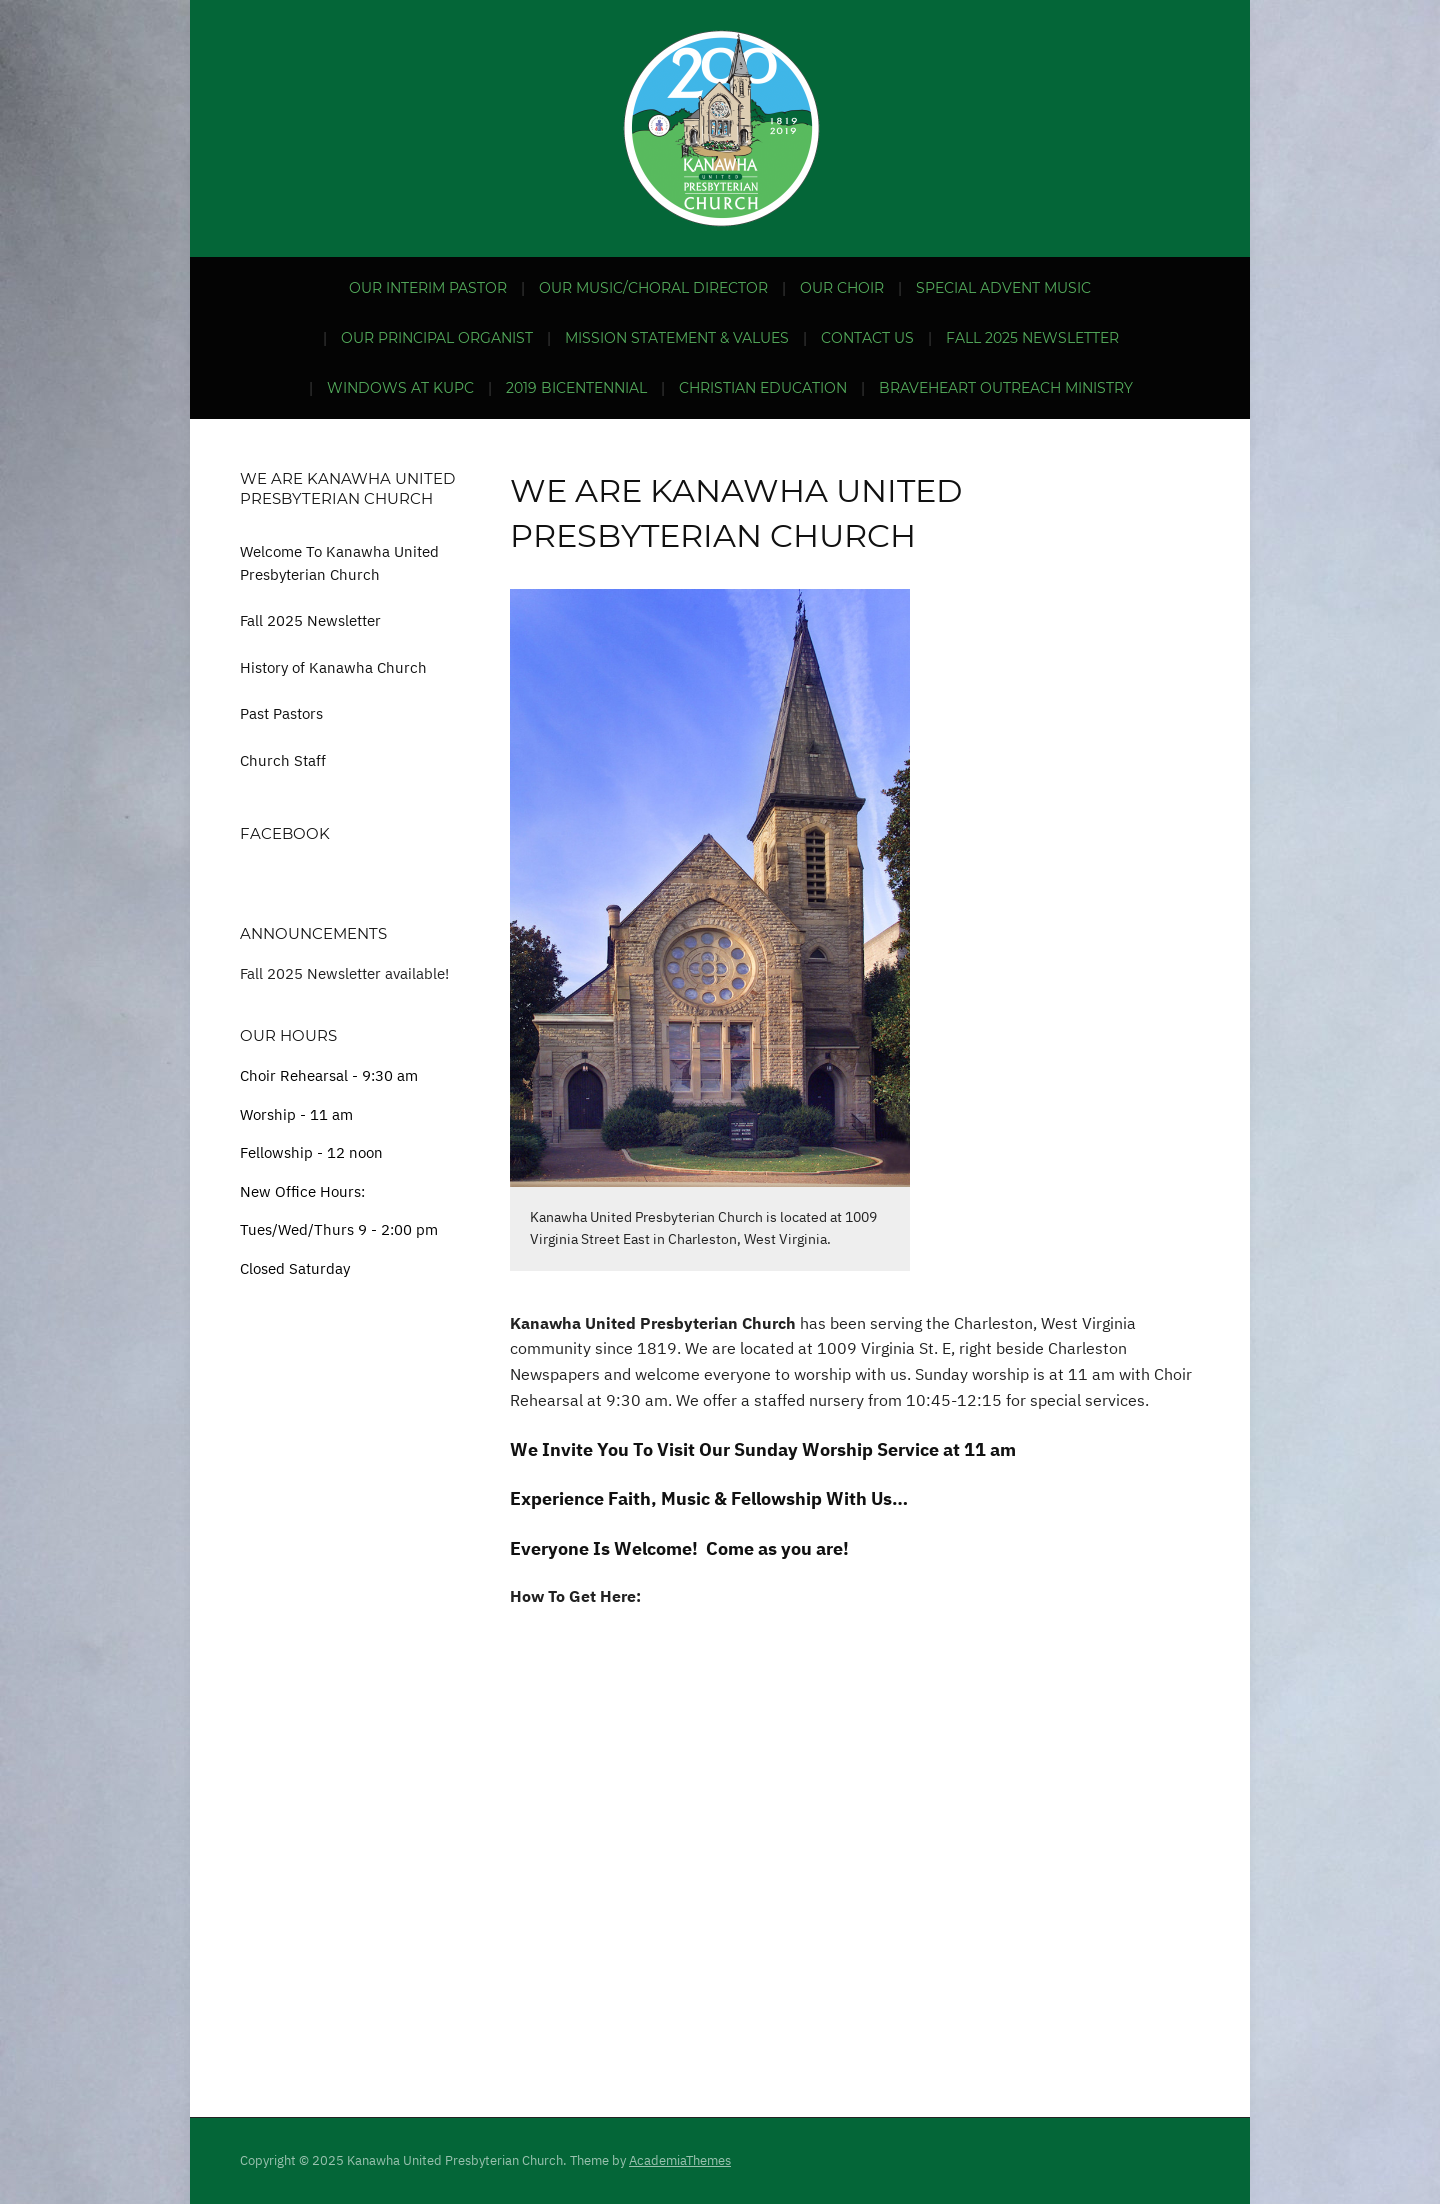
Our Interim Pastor (428, 288)
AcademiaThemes (680, 2160)
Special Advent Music (1003, 288)
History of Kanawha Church (333, 667)
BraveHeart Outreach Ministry (1006, 388)
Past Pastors (281, 713)
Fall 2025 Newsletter (1032, 338)
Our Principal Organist (437, 338)
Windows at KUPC (400, 388)
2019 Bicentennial (576, 388)
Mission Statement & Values (677, 338)
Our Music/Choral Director (653, 288)
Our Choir (842, 288)
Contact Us (867, 338)
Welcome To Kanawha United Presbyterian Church (339, 563)
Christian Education (763, 388)
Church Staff (283, 760)
